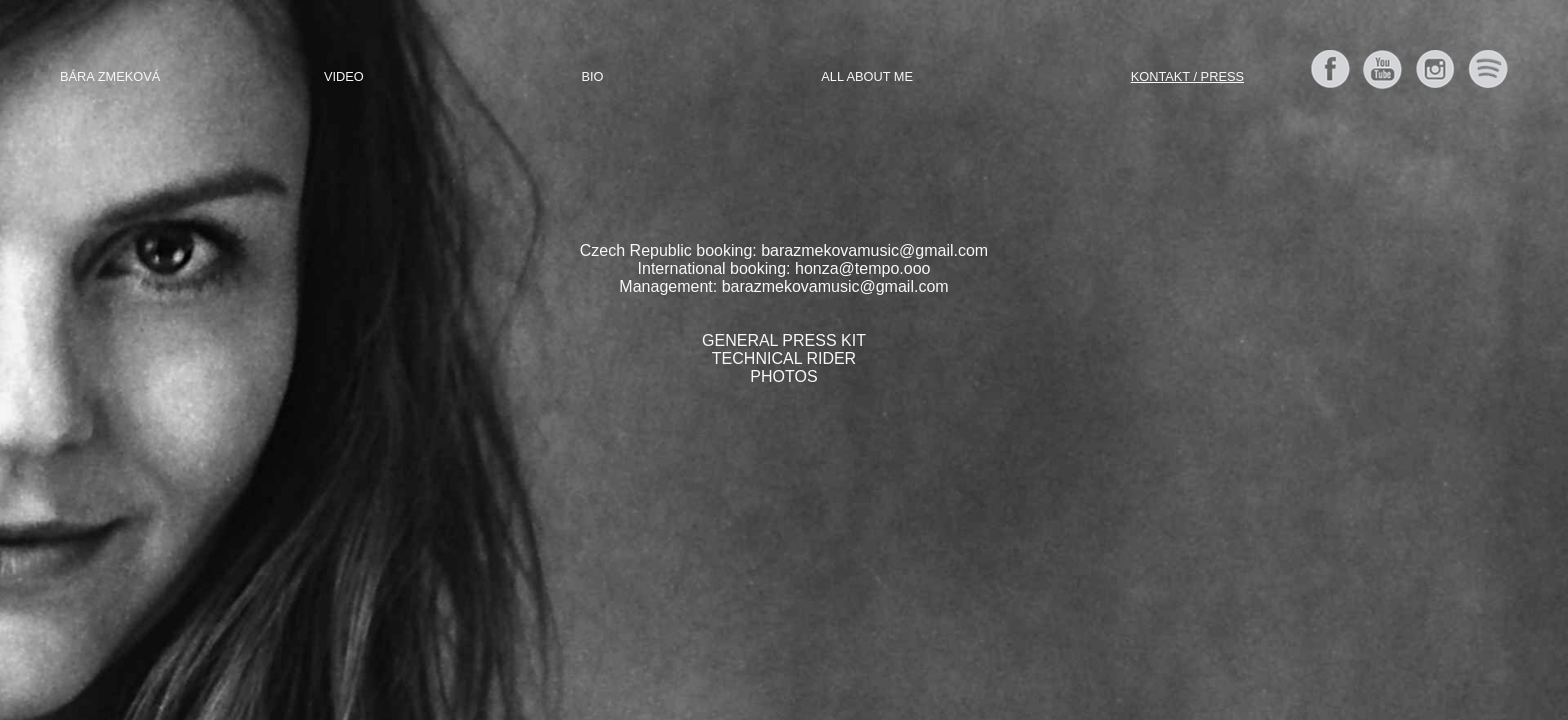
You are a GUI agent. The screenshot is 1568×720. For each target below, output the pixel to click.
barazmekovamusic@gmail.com (874, 250)
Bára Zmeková (110, 76)
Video (344, 76)
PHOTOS (783, 376)
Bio (593, 76)
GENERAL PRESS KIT (784, 340)
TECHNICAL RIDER (784, 358)
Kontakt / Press (1187, 76)
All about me (867, 76)
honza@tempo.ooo (862, 268)
